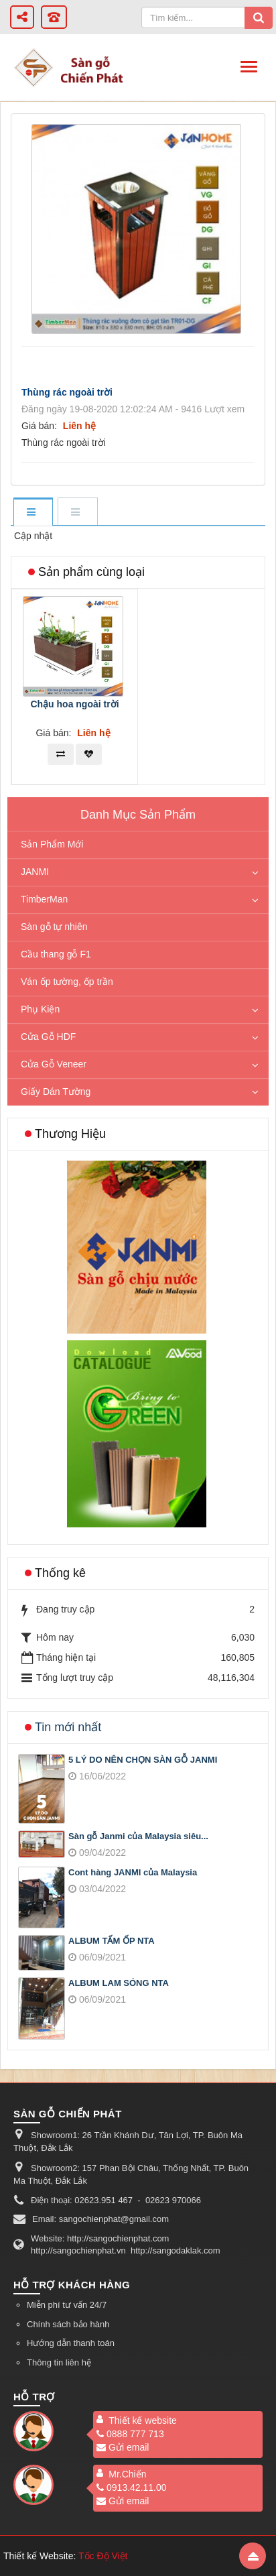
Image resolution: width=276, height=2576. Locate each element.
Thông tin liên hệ (59, 2362)
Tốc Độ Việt (103, 2556)
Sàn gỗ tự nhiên (54, 926)
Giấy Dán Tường (55, 1091)
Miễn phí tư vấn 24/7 (67, 2305)
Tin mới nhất (68, 1727)
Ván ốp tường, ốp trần (67, 981)
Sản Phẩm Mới (52, 844)
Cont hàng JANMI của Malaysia (132, 1872)
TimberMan (44, 899)
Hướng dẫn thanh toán (71, 2343)
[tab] (33, 513)
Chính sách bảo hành (68, 2324)
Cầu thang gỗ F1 (56, 954)
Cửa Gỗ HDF (48, 1036)
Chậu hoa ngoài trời (74, 704)
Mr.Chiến (127, 2474)
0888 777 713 (130, 2433)
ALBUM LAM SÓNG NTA (118, 1983)
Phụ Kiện (40, 1009)
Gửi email (122, 2447)
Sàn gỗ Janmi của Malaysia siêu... (138, 1836)
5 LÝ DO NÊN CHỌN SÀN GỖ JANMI (142, 1760)
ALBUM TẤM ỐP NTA (111, 1941)
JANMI (35, 871)
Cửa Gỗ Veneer (53, 1064)
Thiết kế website (143, 2420)
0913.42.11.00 (131, 2487)
